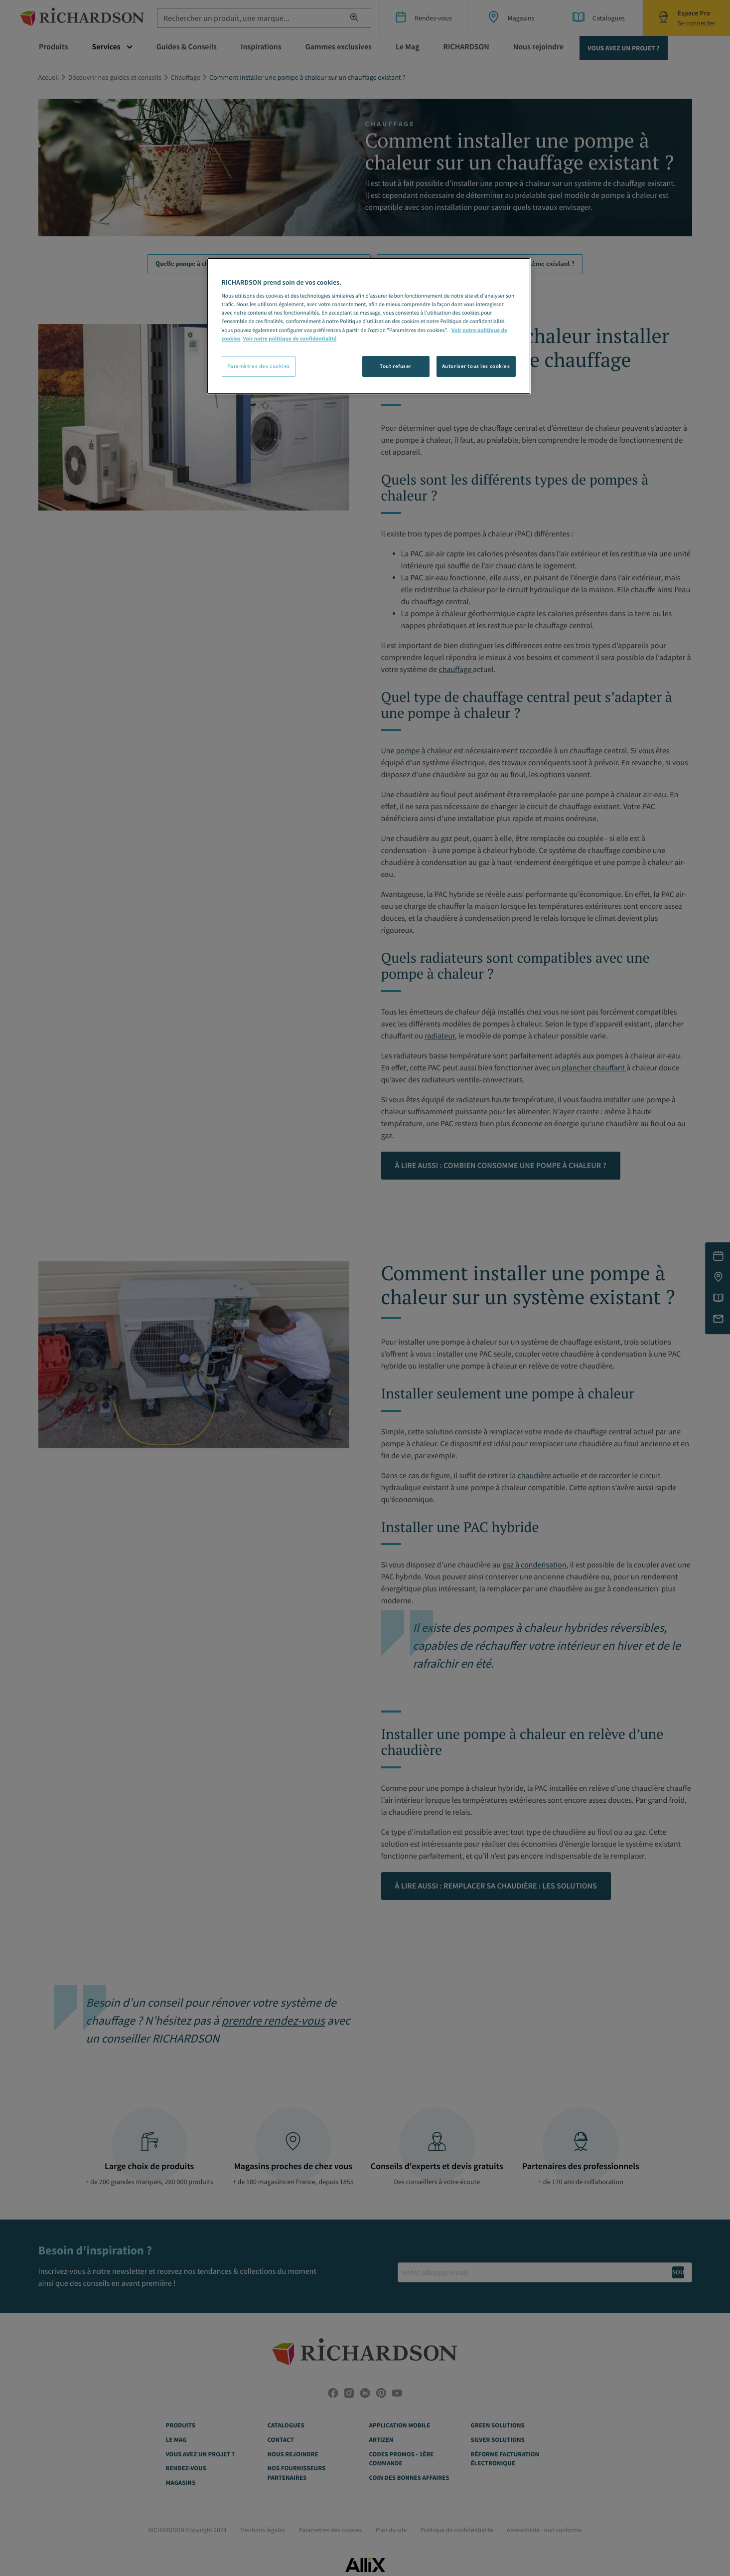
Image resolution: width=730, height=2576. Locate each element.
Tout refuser (396, 365)
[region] (369, 326)
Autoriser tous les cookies (476, 365)
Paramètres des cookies (259, 365)
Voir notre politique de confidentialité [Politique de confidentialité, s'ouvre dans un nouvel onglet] (289, 339)
